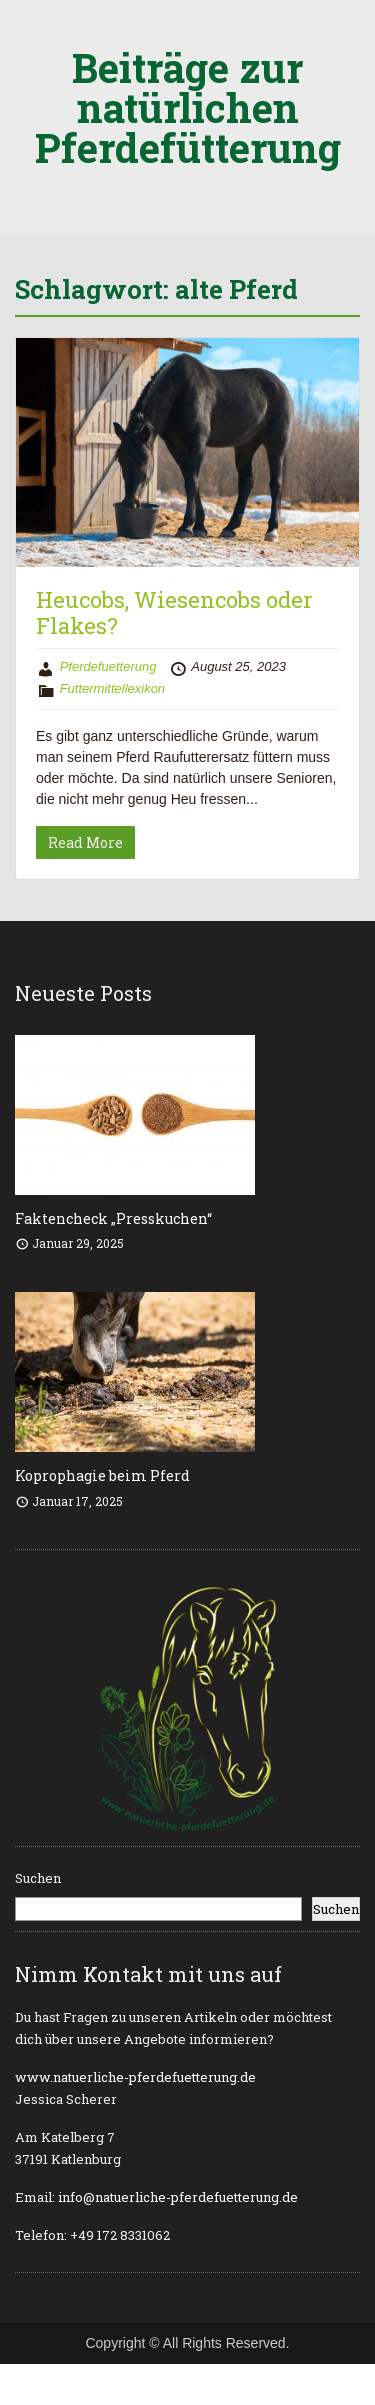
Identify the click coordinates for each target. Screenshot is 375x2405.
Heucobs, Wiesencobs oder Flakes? (174, 612)
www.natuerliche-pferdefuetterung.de (135, 2077)
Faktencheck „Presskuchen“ (113, 1218)
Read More (85, 842)
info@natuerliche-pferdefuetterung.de (178, 2197)
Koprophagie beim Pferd (102, 1475)
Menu (36, 34)
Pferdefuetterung (108, 666)
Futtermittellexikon (112, 688)
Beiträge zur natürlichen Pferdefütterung (188, 107)
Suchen (38, 1878)
